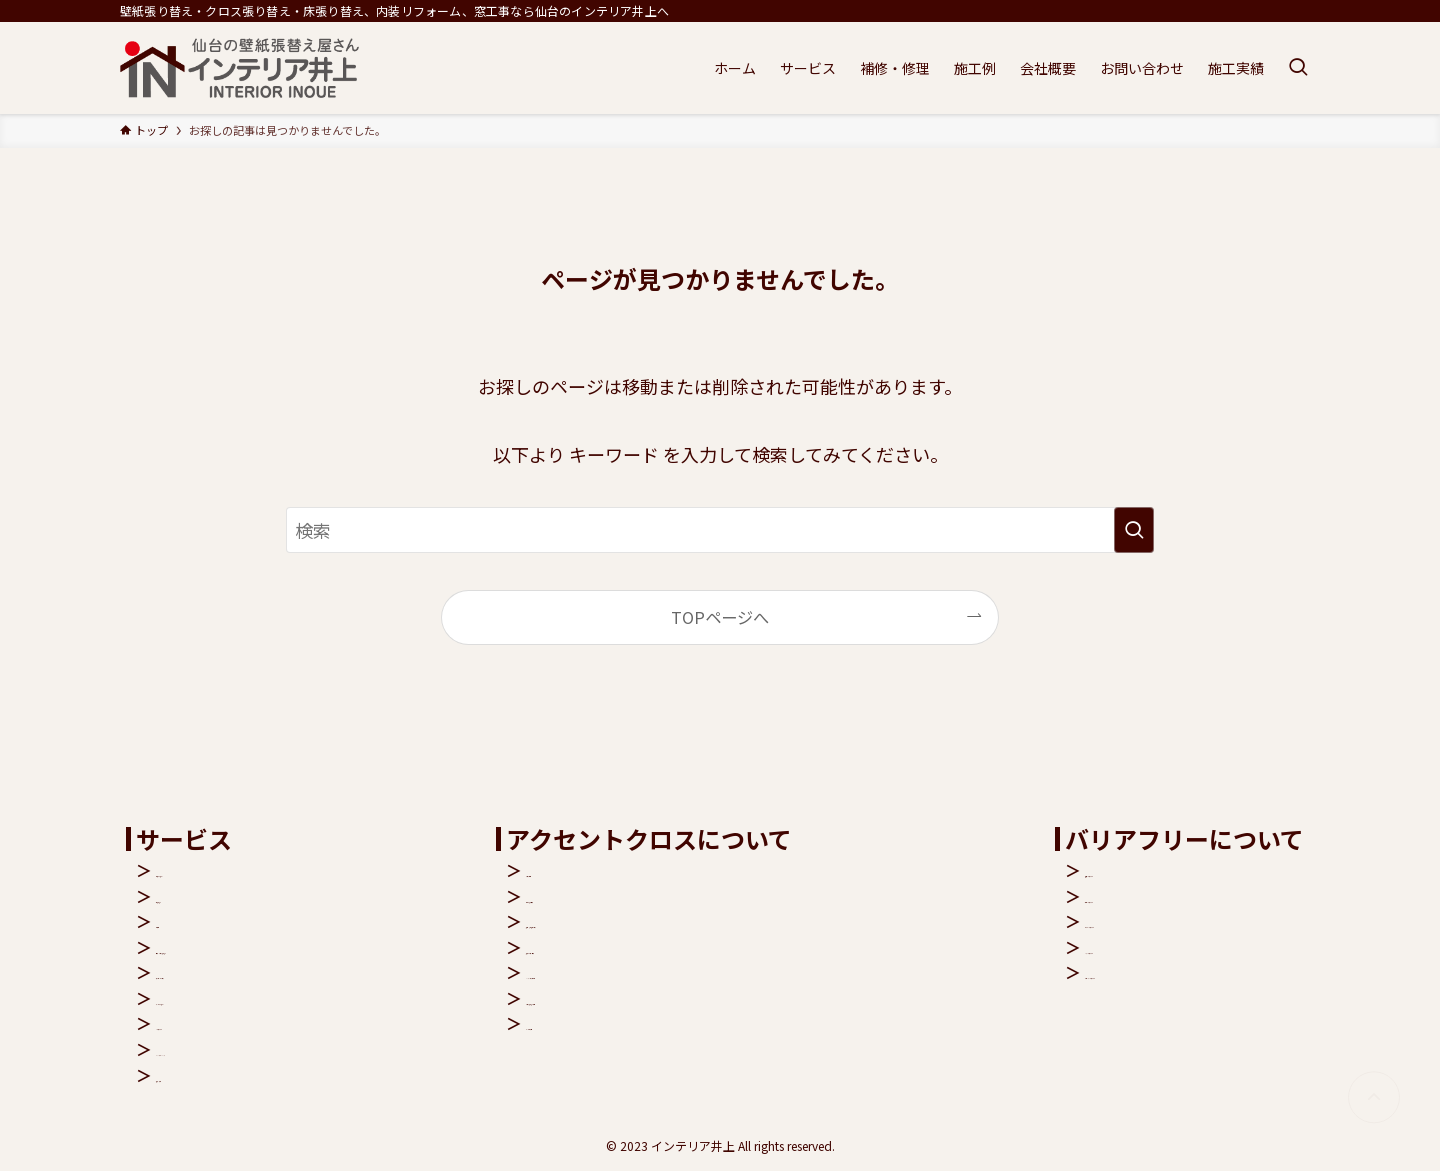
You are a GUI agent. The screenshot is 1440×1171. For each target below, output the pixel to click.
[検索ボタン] (1298, 68)
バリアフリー (204, 1023)
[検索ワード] (720, 530)
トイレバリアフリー (1157, 921)
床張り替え (196, 896)
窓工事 (180, 921)
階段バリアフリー (1149, 870)
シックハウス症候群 (639, 972)
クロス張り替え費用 (640, 998)
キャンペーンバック (227, 1049)
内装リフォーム (212, 870)
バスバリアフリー (1149, 947)
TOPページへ (720, 617)
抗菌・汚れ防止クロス (648, 921)
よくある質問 (616, 1023)
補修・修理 (196, 1075)
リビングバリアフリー (1165, 972)
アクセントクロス (219, 972)
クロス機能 (608, 870)
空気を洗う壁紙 (624, 896)
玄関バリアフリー (1149, 896)
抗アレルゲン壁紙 (632, 947)
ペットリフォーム (220, 998)
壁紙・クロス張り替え (236, 947)
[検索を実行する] (1134, 530)
